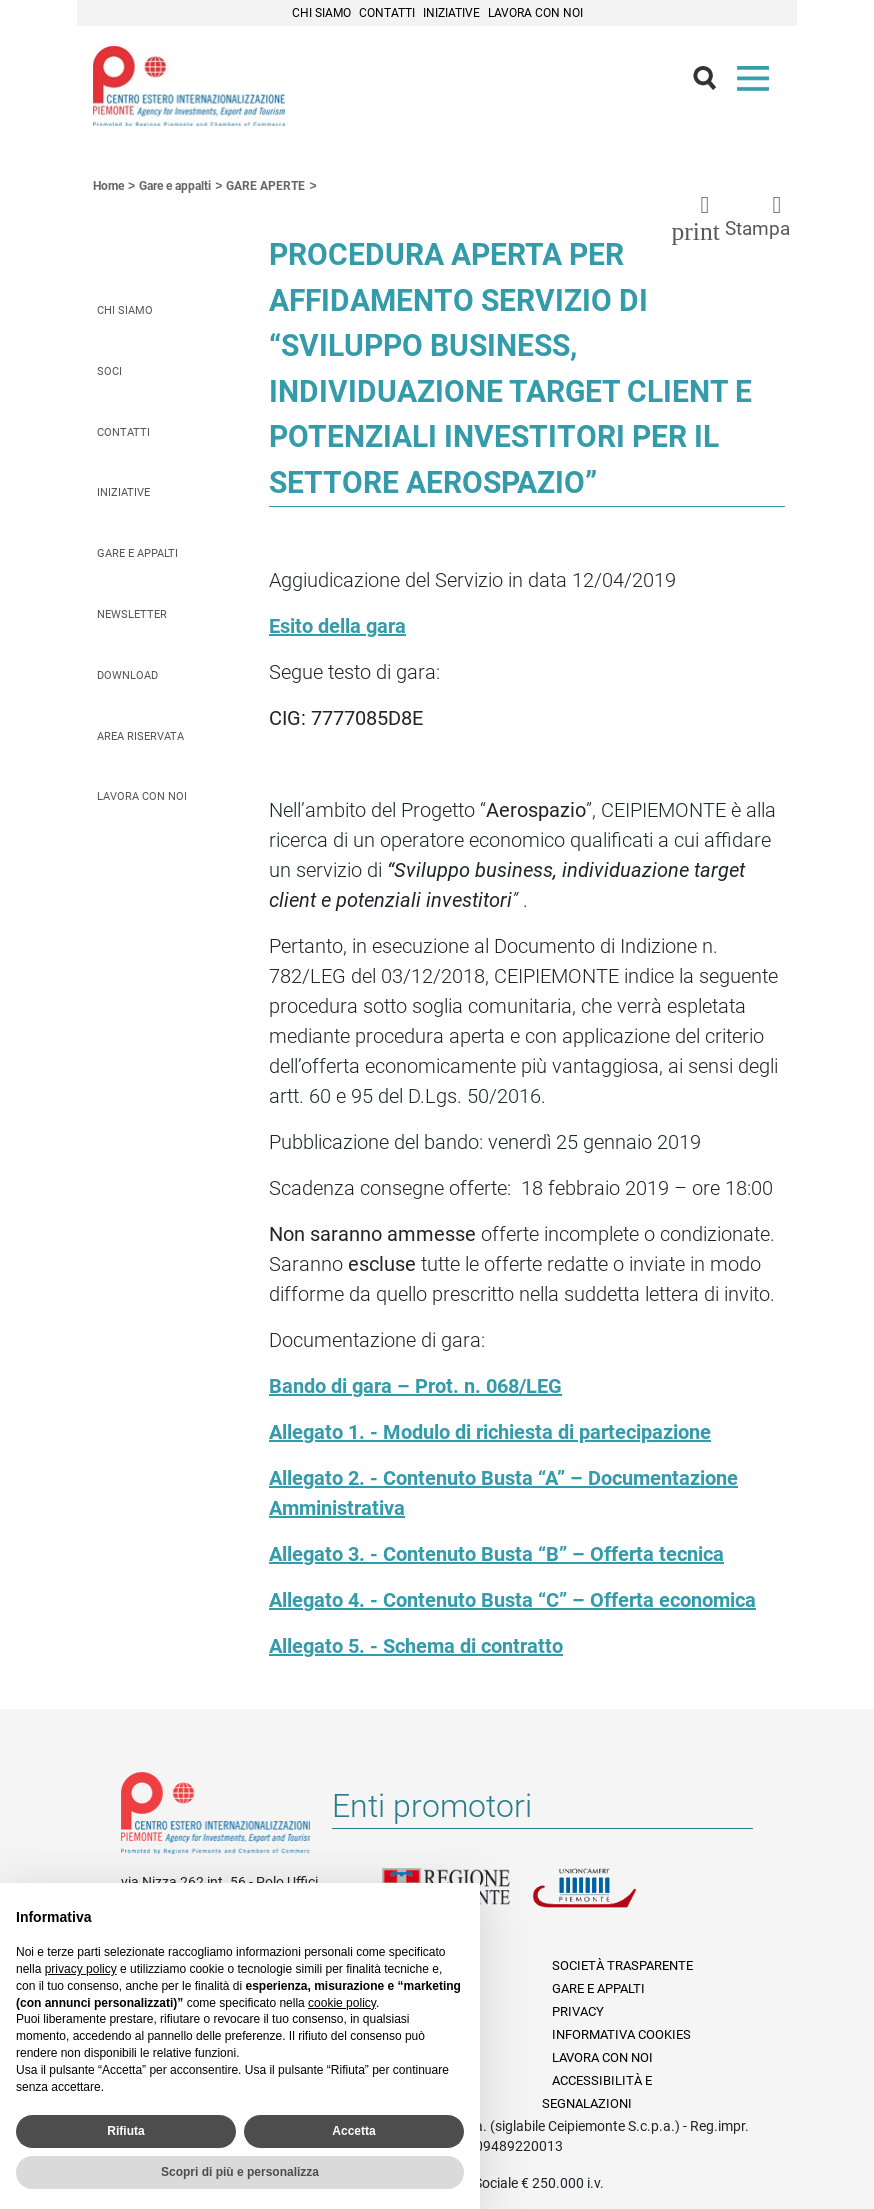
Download (127, 675)
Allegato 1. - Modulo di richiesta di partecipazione (490, 1432)
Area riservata (140, 736)
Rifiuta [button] (125, 2131)
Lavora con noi (535, 13)
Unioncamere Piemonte (607, 1900)
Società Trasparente (622, 1965)
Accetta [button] (353, 2131)
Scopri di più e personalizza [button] (240, 2172)
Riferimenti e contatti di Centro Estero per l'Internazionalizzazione (216, 1817)
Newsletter (132, 614)
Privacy (578, 2011)
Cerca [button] (713, 83)
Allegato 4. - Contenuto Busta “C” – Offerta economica (512, 1600)
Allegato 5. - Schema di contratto (416, 1646)
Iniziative (451, 13)
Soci (109, 371)
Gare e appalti (137, 553)
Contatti (387, 13)
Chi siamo (321, 13)
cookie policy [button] (342, 2003)
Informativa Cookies (621, 2034)
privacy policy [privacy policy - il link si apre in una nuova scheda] (81, 1969)
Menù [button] (757, 83)
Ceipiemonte (189, 86)
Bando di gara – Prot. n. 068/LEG (415, 1386)
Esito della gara (337, 626)
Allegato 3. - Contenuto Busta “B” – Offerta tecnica (496, 1554)
